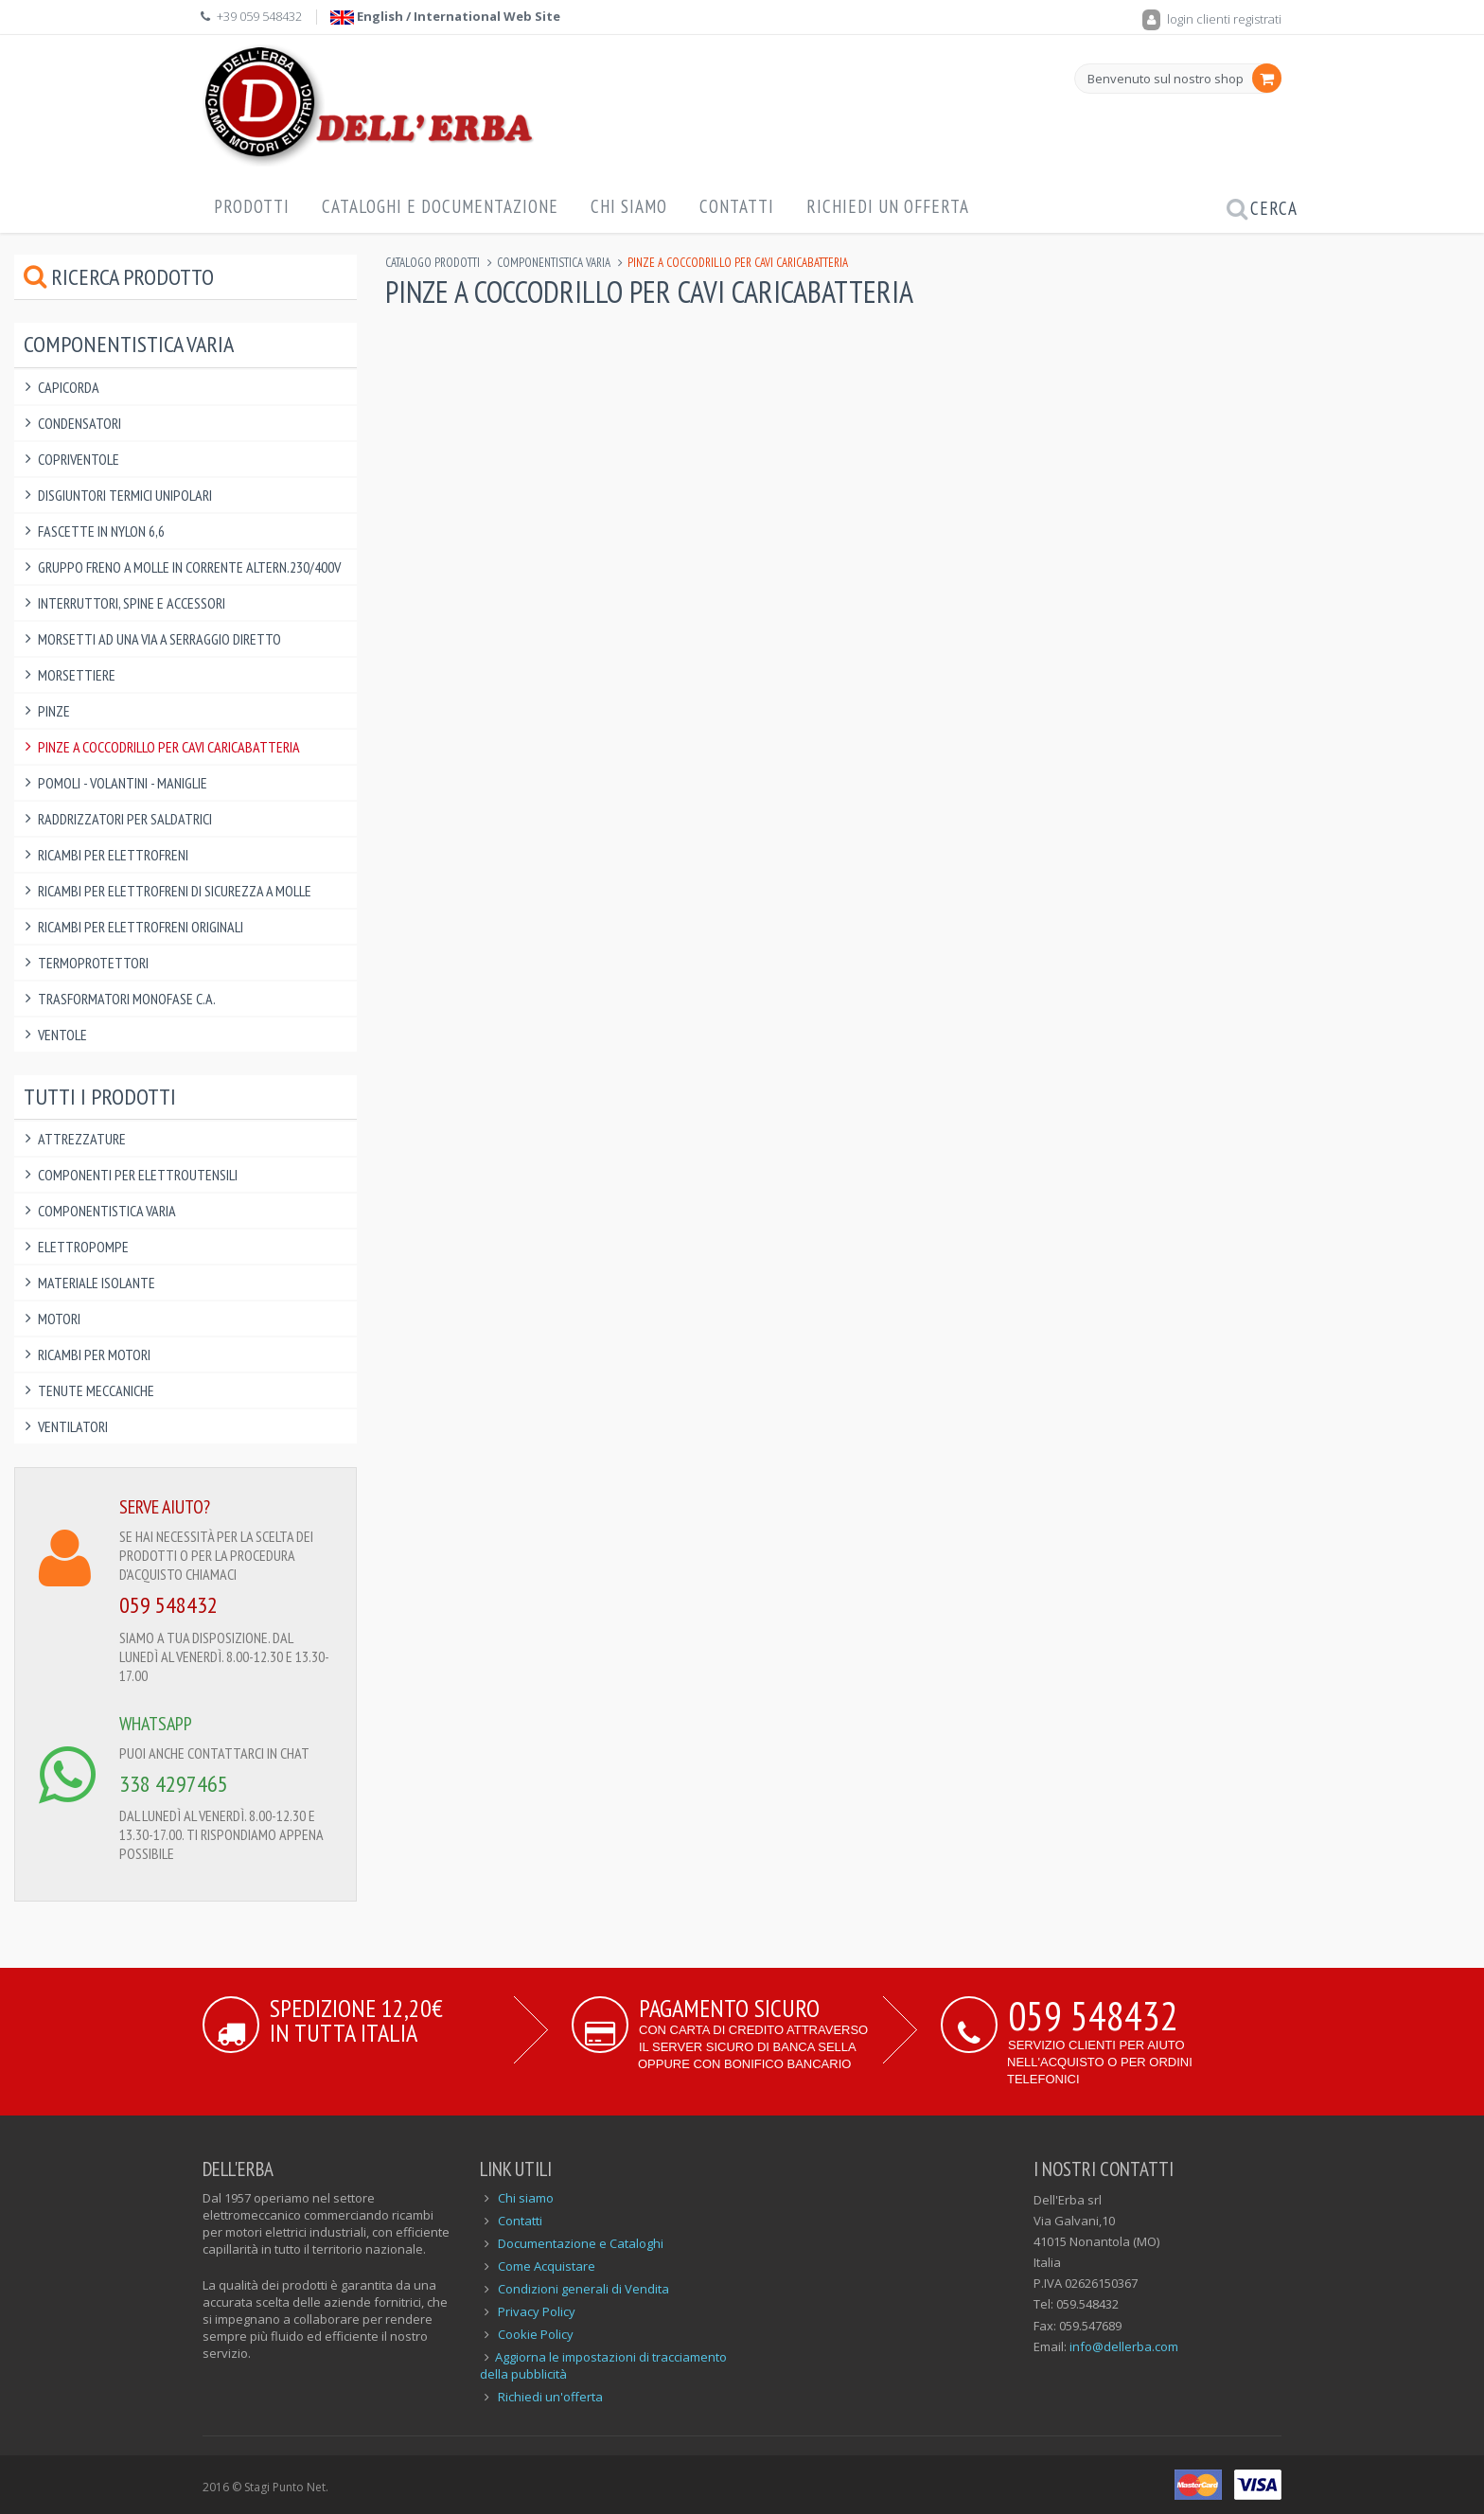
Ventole (62, 1034)
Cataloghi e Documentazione (440, 206)
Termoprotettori (93, 962)
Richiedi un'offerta (550, 2396)
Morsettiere (76, 674)
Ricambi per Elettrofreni (113, 854)
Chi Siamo (629, 206)
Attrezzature (82, 1138)
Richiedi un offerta (887, 206)
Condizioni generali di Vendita (583, 2288)
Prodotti (252, 206)
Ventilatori (73, 1426)
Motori (59, 1318)
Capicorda (68, 387)
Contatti (736, 206)
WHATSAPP (155, 1723)
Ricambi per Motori (94, 1354)
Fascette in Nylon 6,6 (101, 531)
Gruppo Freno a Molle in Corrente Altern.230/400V (189, 567)
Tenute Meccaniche (96, 1390)
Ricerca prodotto (119, 277)
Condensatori (79, 423)
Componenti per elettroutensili (138, 1174)
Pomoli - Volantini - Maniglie (122, 782)
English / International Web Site (445, 16)
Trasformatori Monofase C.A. (127, 998)
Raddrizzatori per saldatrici (125, 818)
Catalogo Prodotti (432, 263)
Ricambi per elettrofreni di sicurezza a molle (174, 890)
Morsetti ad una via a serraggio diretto (159, 638)
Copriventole (78, 459)
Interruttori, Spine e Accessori (131, 602)
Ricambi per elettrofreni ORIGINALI (140, 926)
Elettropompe (83, 1246)
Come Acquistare (546, 2266)
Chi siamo (526, 2197)
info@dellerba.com (1123, 2346)
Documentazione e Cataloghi (580, 2243)
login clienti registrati (1211, 18)
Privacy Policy (536, 2311)
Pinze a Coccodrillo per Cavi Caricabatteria (169, 746)
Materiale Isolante (96, 1282)
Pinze (54, 710)
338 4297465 (173, 1783)
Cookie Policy (536, 2334)
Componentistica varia (553, 263)
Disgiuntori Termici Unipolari (125, 495)
